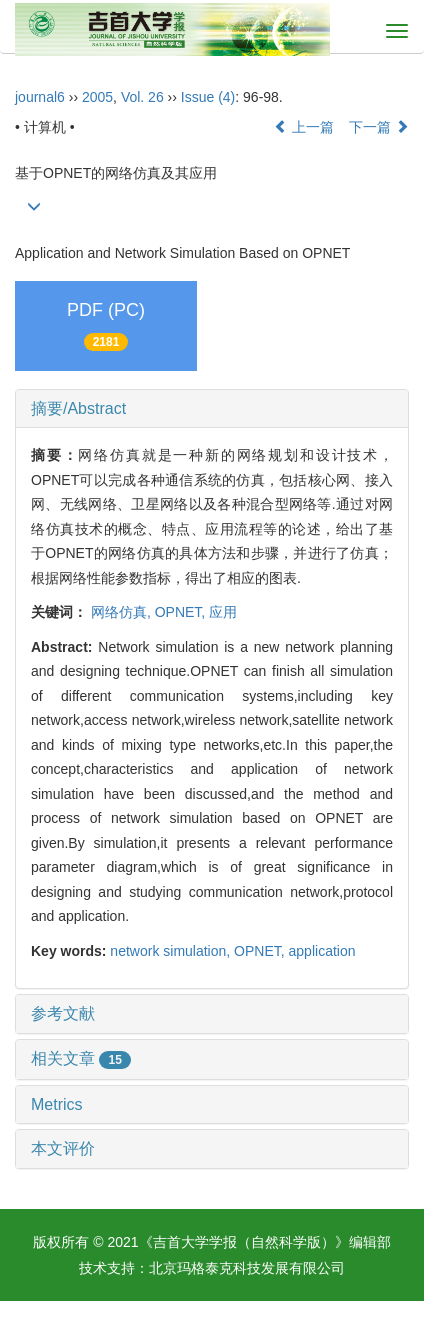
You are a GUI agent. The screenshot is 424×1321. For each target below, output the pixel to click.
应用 (223, 612)
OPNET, (182, 612)
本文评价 (63, 1148)
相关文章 (81, 1058)
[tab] (212, 409)
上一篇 (304, 127)
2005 (97, 97)
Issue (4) (208, 97)
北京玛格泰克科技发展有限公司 (247, 1268)
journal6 (40, 97)
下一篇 (379, 127)
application (322, 951)
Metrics (57, 1104)
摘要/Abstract (78, 408)
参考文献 (63, 1013)
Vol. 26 (142, 97)
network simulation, (172, 951)
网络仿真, (123, 612)
